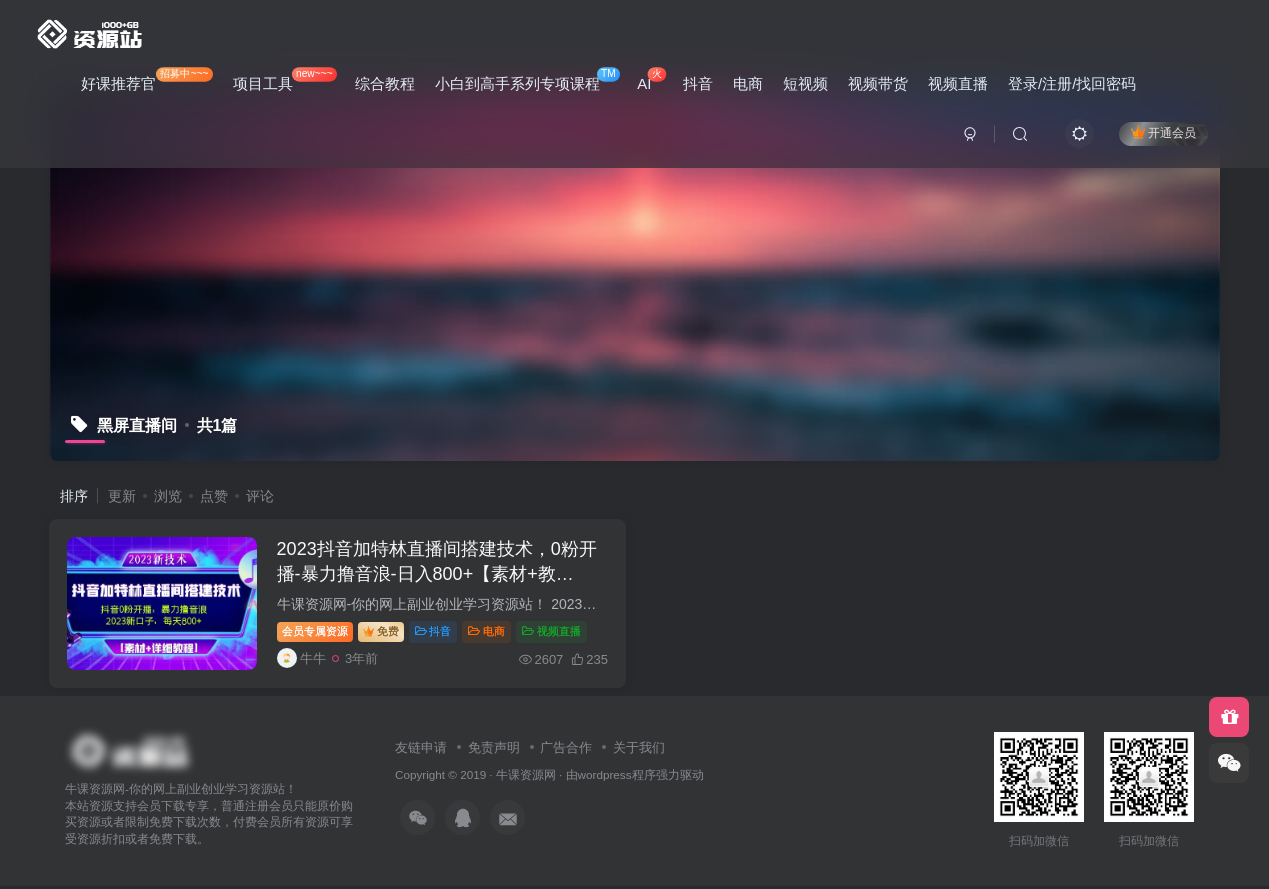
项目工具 (285, 79)
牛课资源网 (526, 778)
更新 (122, 496)
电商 (748, 83)
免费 (384, 633)
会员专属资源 (318, 633)
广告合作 (566, 750)
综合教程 (385, 83)
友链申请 (421, 750)
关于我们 (639, 750)
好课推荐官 (147, 79)
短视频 (805, 83)
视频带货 (878, 83)
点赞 (214, 496)
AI (651, 79)
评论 (260, 496)
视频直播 (958, 83)
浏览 (168, 496)
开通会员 (1163, 132)
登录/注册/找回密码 (1072, 83)
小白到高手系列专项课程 (527, 79)
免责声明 (494, 750)
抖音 (698, 83)
